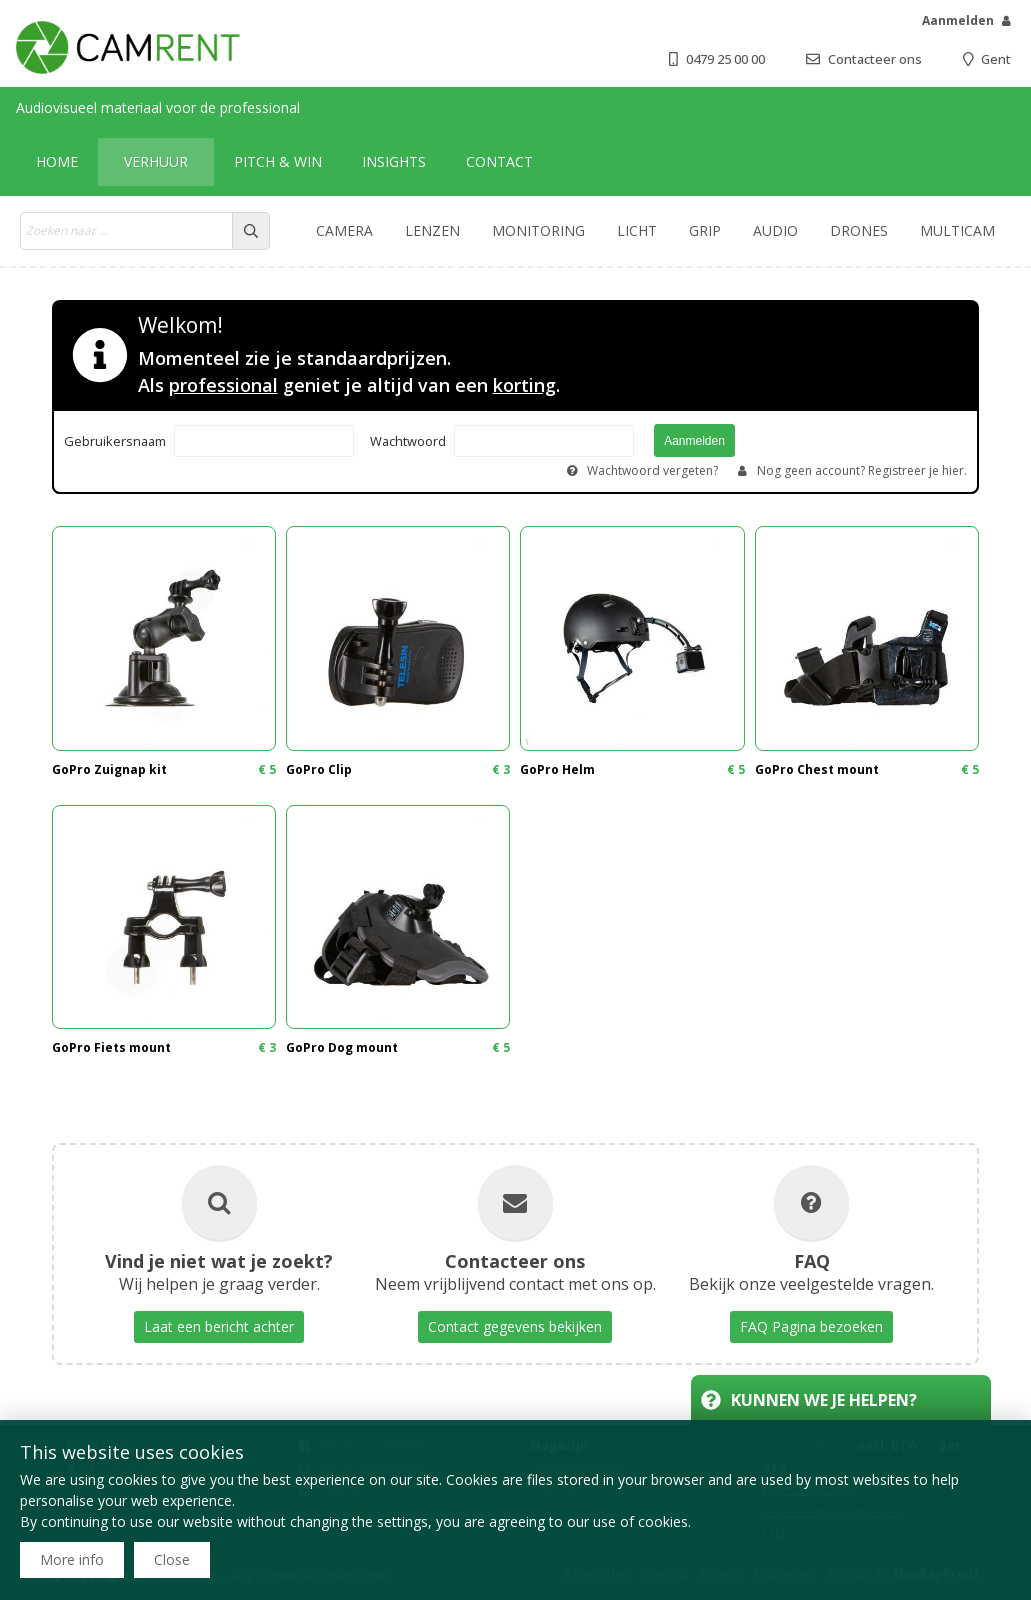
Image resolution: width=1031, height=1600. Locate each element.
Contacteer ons (875, 59)
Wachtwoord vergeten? (652, 470)
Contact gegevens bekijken (515, 1326)
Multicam (957, 230)
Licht (637, 230)
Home (57, 161)
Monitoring (538, 230)
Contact (499, 161)
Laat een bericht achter (219, 1326)
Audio (775, 230)
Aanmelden (958, 20)
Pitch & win (278, 161)
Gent (996, 59)
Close (172, 1559)
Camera (344, 230)
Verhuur (156, 161)
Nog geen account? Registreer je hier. (862, 470)
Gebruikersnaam (115, 441)
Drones (859, 230)
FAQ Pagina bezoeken (811, 1326)
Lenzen (432, 230)
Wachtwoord (408, 441)
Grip (705, 230)
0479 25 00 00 (725, 59)
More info (72, 1559)
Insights (394, 161)
